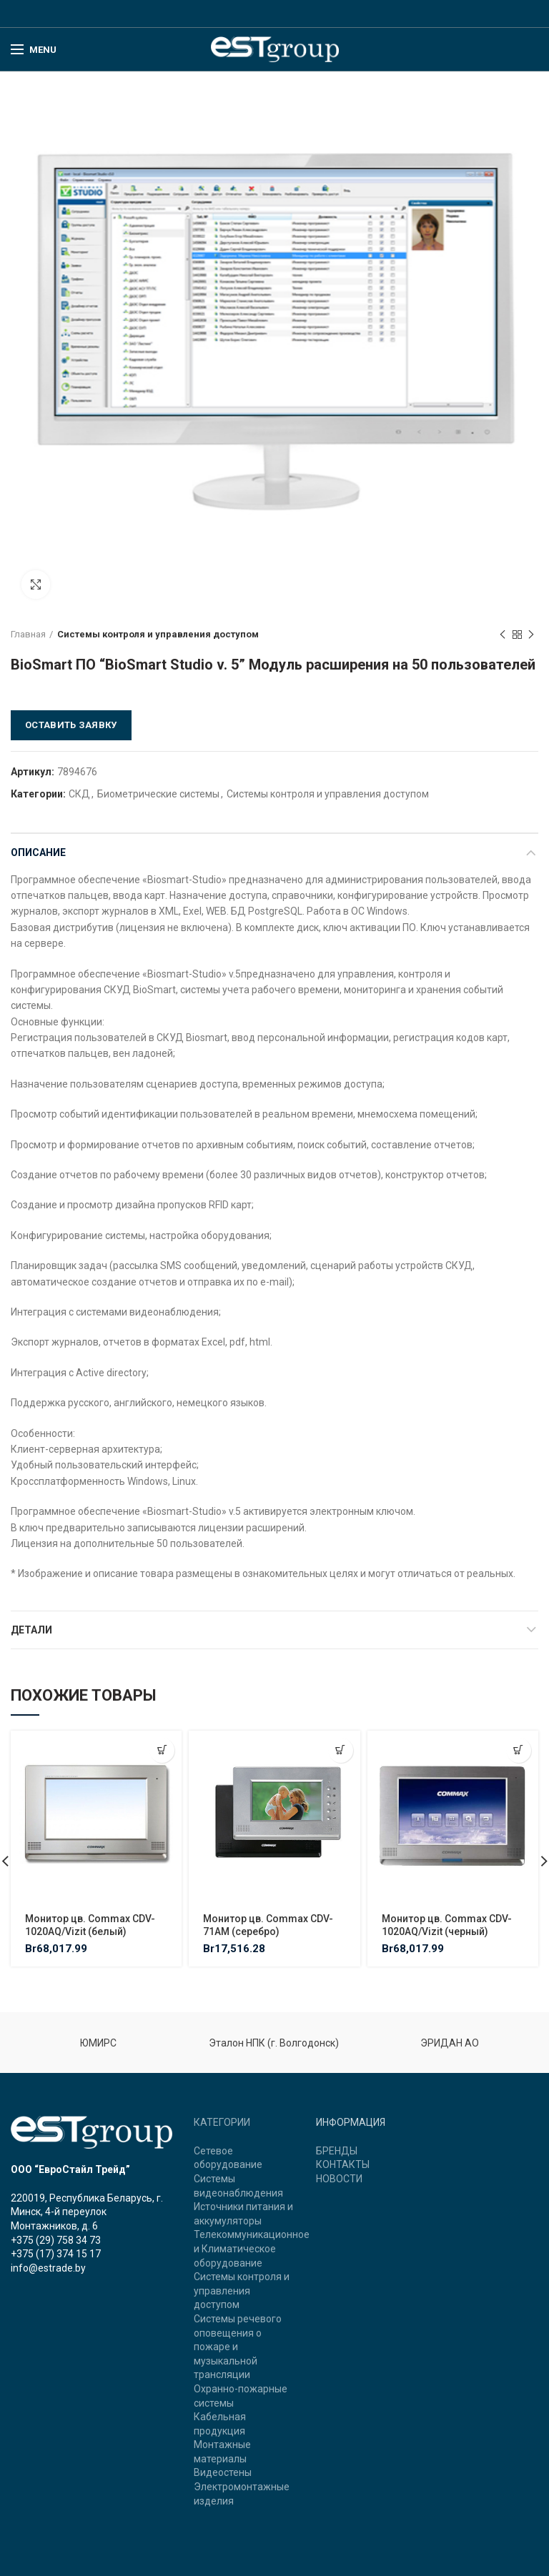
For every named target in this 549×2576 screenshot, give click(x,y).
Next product (531, 635)
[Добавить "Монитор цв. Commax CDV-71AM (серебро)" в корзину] (340, 1750)
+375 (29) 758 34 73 (56, 2240)
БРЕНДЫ (336, 2151)
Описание (38, 852)
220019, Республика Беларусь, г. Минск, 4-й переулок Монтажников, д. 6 (87, 2212)
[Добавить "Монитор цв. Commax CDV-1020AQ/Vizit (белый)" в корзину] (161, 1750)
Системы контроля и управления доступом (158, 634)
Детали (31, 1630)
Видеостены (223, 2472)
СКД (79, 794)
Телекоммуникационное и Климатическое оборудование (252, 2248)
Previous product (502, 635)
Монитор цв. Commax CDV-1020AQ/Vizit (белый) (90, 1925)
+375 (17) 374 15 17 (56, 2253)
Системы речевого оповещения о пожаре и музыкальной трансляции (238, 2346)
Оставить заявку (71, 725)
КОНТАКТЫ (343, 2164)
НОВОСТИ (339, 2178)
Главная (28, 634)
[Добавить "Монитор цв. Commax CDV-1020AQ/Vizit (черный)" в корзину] (518, 1750)
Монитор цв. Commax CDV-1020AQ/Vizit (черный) (447, 1925)
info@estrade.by (48, 2268)
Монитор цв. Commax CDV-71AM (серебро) (268, 1925)
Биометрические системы (158, 794)
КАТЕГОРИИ (222, 2122)
